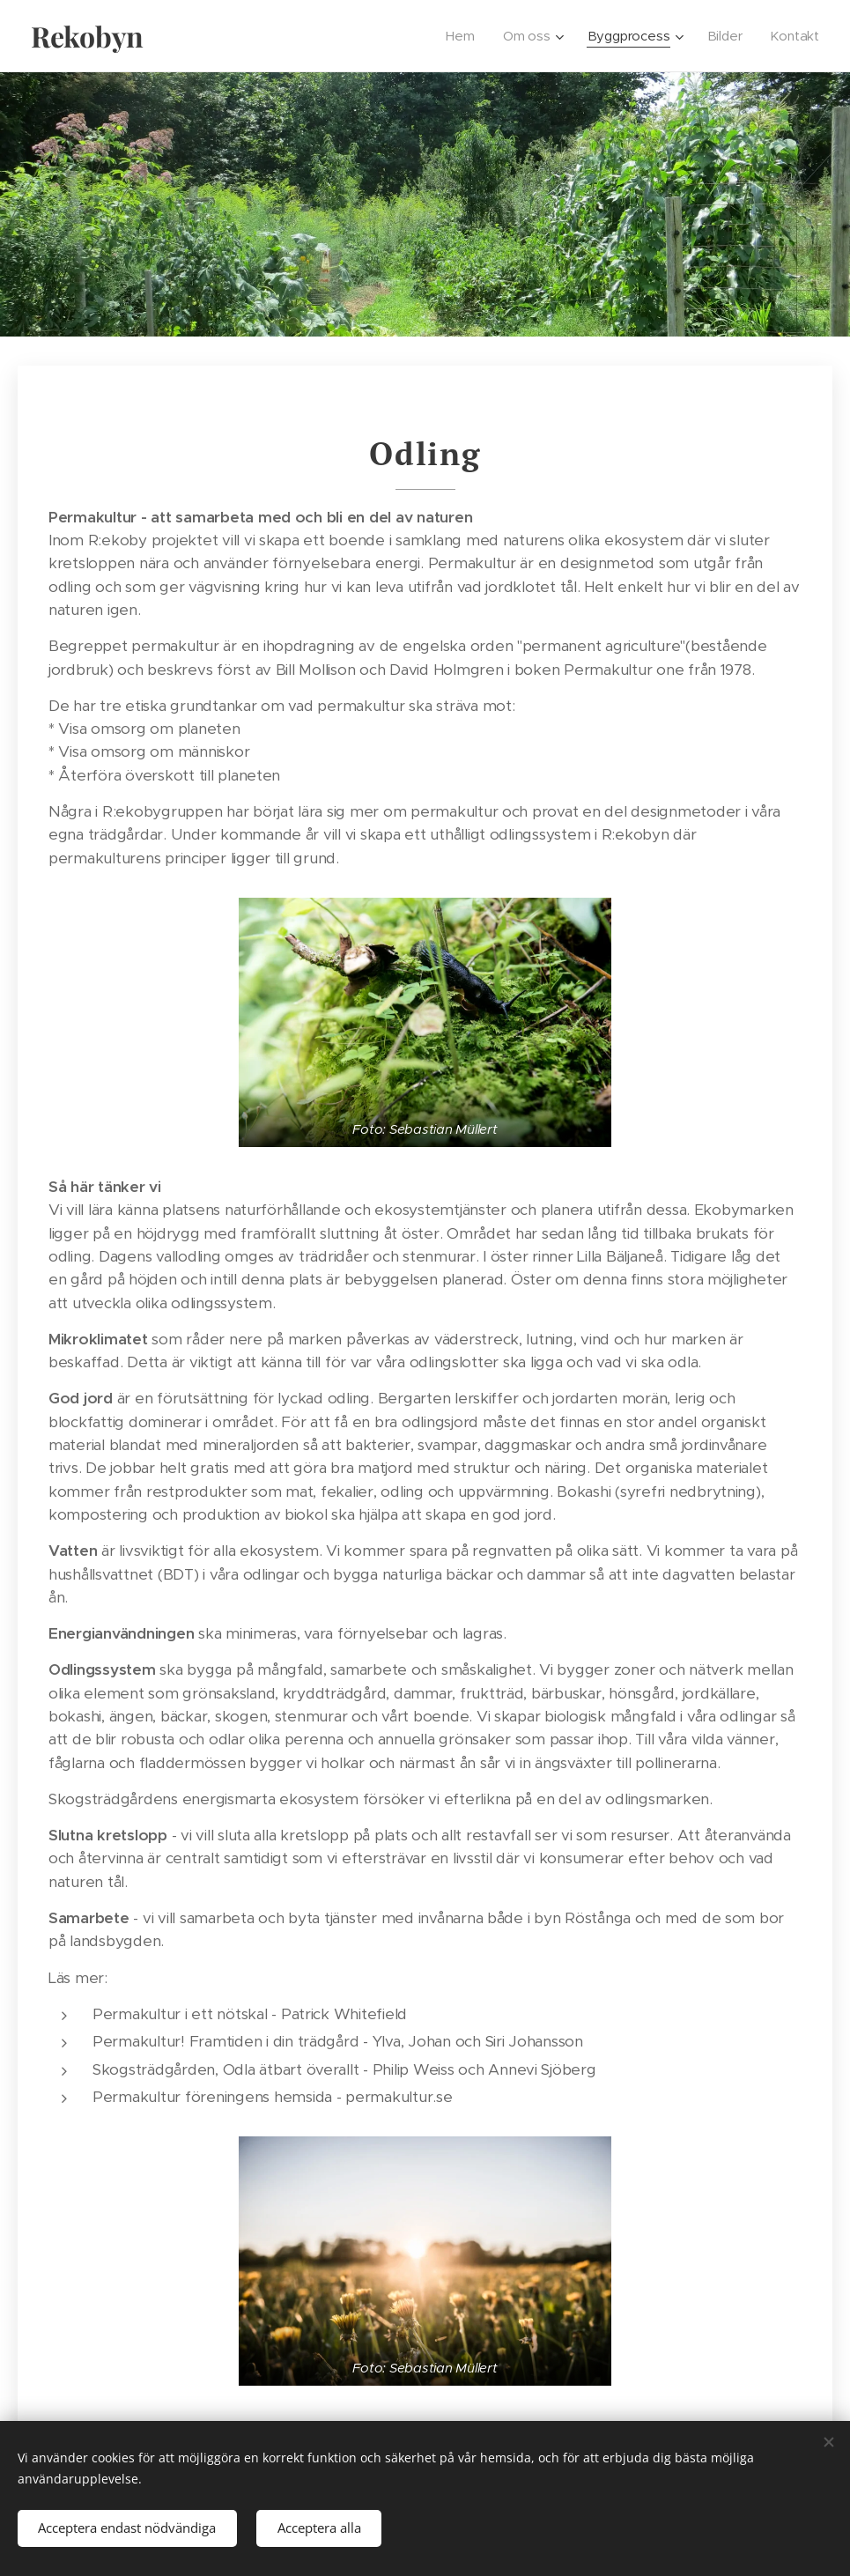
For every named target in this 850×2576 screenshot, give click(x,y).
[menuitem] (466, 36)
